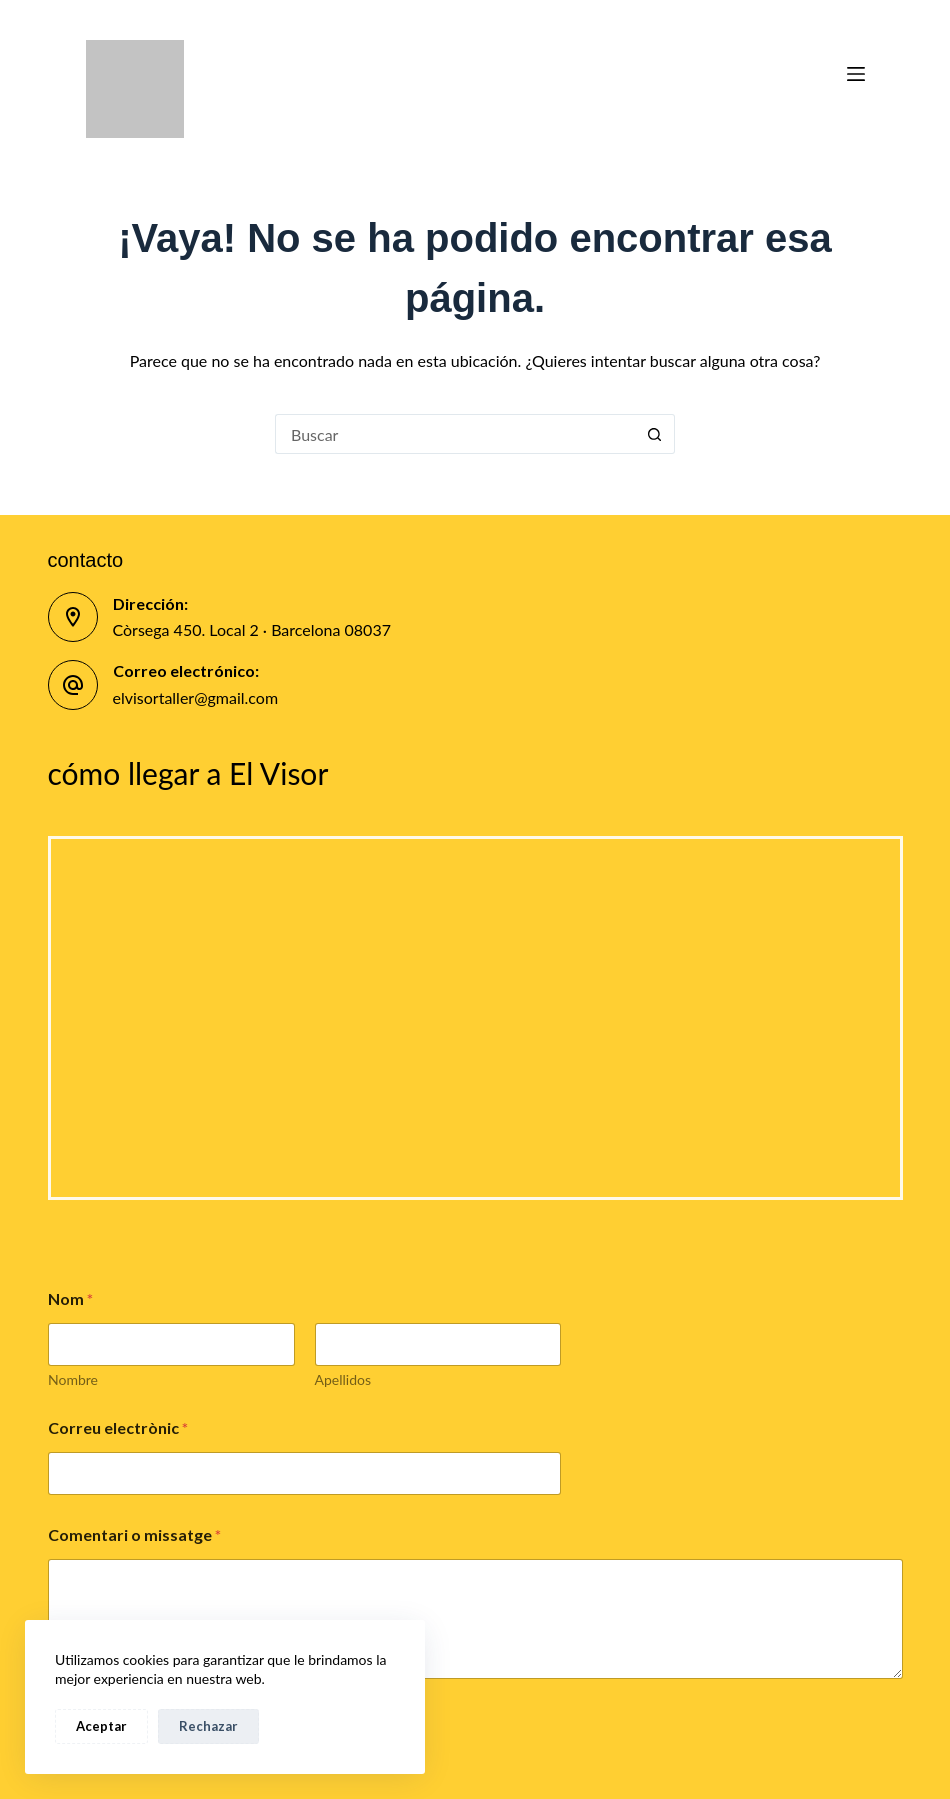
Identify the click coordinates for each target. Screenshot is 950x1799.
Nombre (73, 1379)
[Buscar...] (455, 434)
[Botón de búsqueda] (655, 434)
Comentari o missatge (135, 1534)
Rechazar (208, 1726)
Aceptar (101, 1726)
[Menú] (856, 74)
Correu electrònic (118, 1427)
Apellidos (342, 1379)
